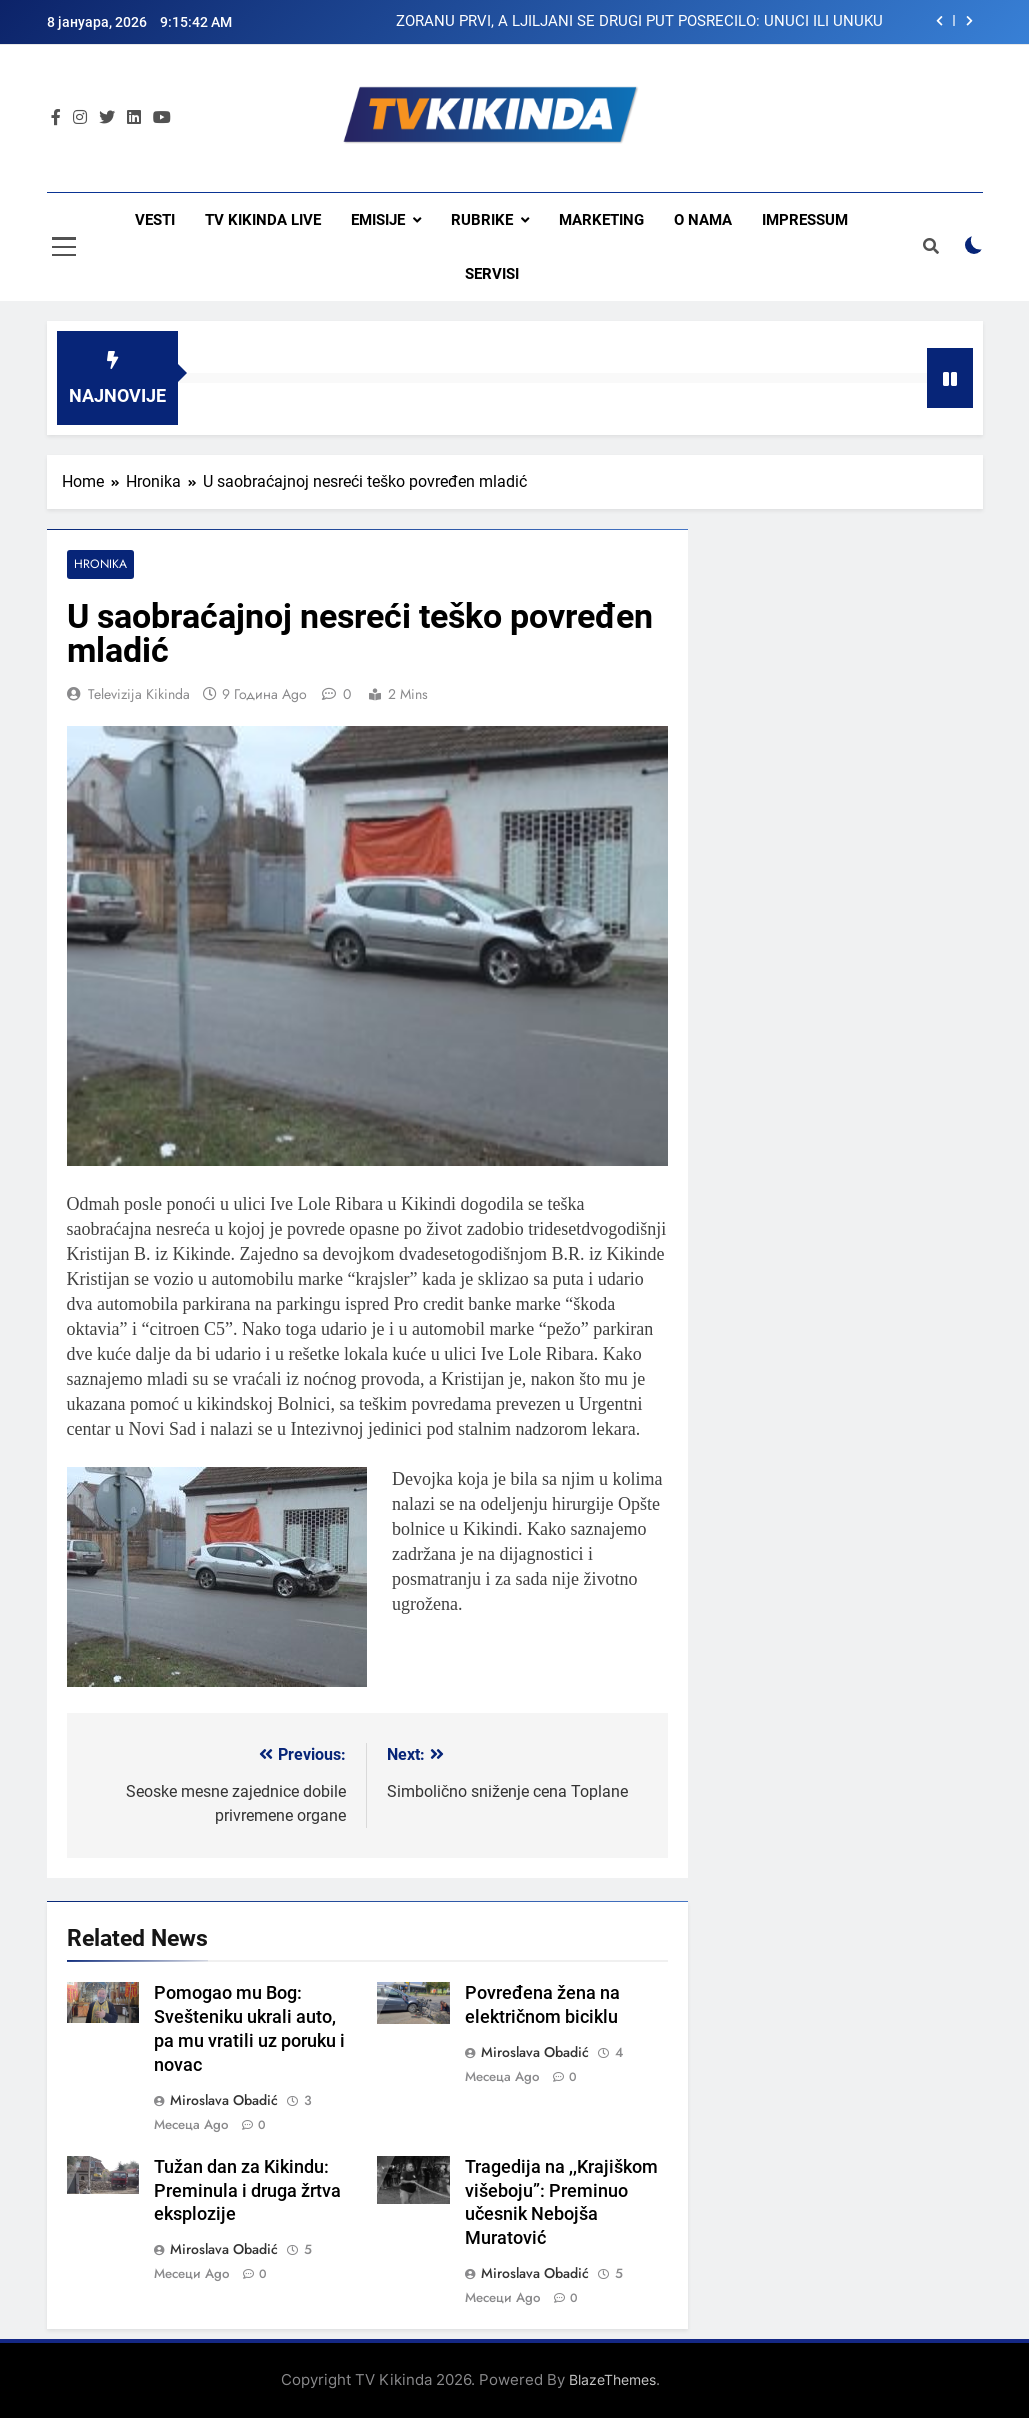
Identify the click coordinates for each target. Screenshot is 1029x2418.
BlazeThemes (612, 2380)
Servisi (492, 274)
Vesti (155, 220)
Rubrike (482, 220)
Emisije (378, 220)
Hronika (100, 564)
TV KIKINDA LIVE (263, 220)
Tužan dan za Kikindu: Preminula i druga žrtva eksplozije (247, 2191)
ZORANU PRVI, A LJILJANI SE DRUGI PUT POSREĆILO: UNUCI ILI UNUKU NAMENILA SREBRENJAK (639, 22)
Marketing (601, 220)
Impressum (805, 220)
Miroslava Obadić (224, 2100)
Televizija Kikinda (139, 694)
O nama (703, 220)
